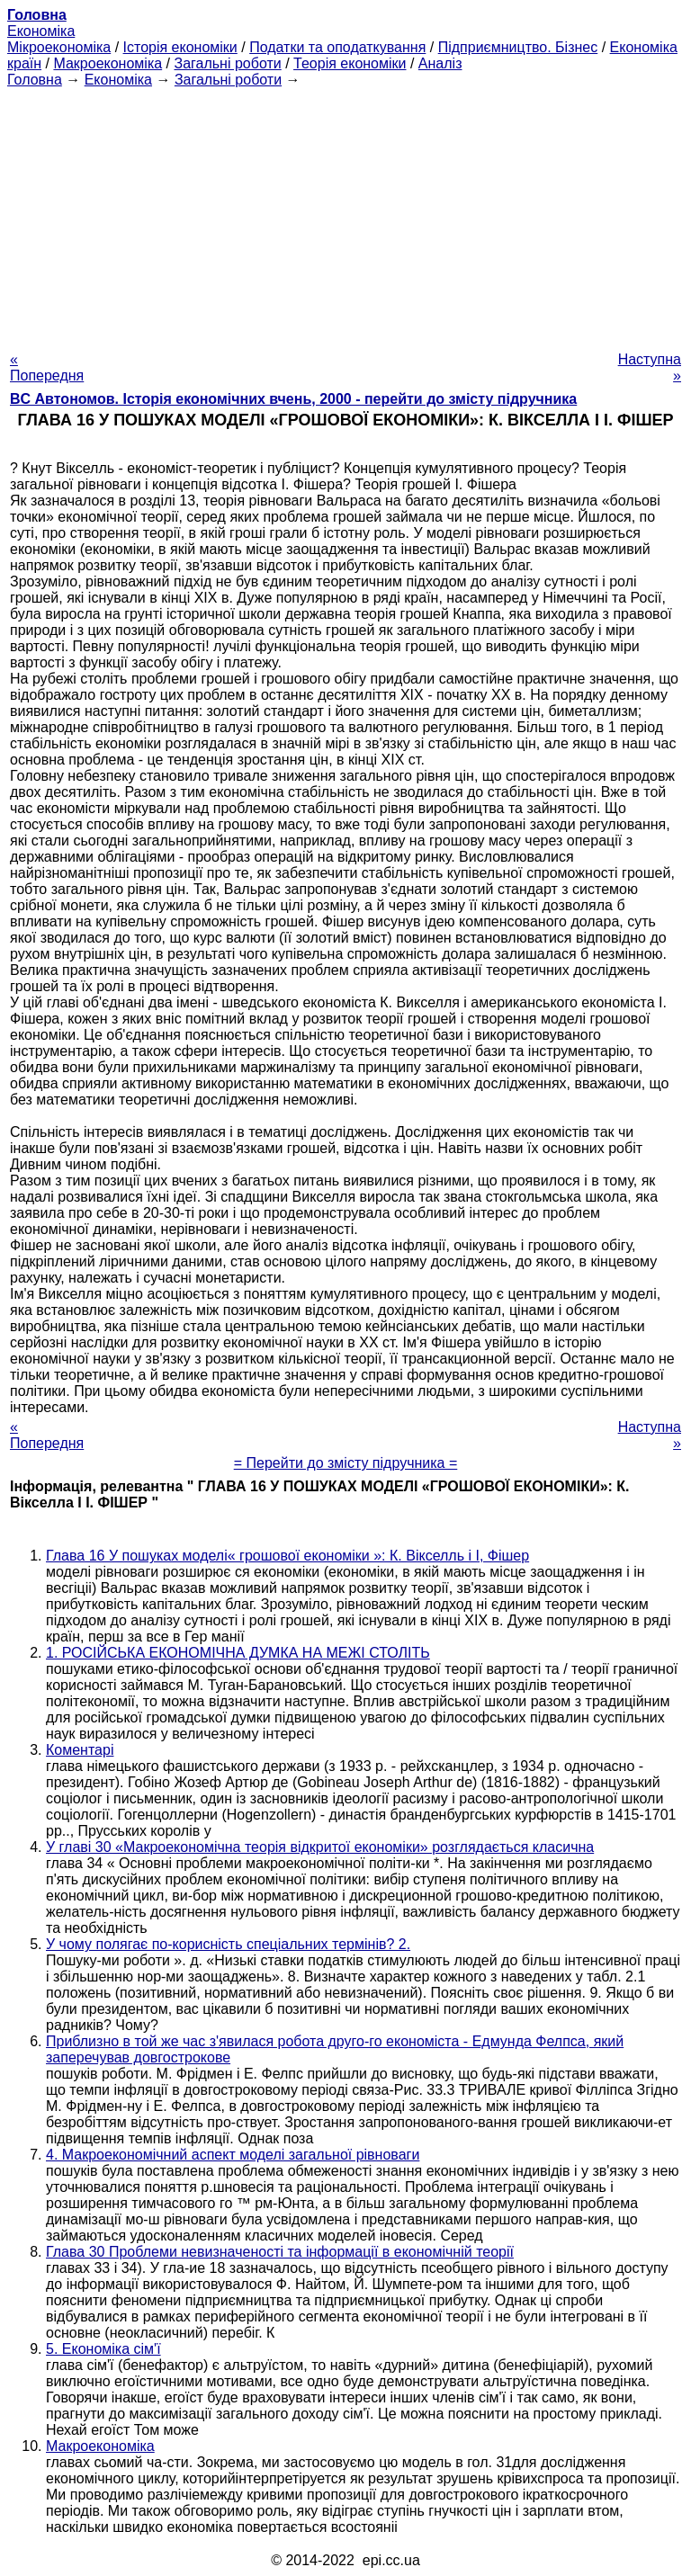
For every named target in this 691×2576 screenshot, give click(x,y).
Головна (34, 79)
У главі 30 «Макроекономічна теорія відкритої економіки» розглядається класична (320, 1847)
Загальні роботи (227, 63)
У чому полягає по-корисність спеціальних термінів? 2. (228, 1944)
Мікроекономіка (59, 47)
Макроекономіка (107, 63)
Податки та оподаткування (337, 47)
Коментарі (79, 1750)
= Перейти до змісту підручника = (346, 1463)
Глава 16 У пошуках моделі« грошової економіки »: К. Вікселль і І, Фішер (287, 1555)
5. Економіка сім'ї (103, 2349)
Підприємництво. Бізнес (518, 47)
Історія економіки (180, 47)
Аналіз (440, 63)
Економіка (41, 31)
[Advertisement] (345, 214)
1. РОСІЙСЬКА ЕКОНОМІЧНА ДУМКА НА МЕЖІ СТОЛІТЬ (238, 1652)
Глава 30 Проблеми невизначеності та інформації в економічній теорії (280, 2251)
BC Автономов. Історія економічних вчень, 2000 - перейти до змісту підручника (293, 399)
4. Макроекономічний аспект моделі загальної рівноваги (232, 2154)
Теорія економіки (349, 63)
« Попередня (47, 367)
